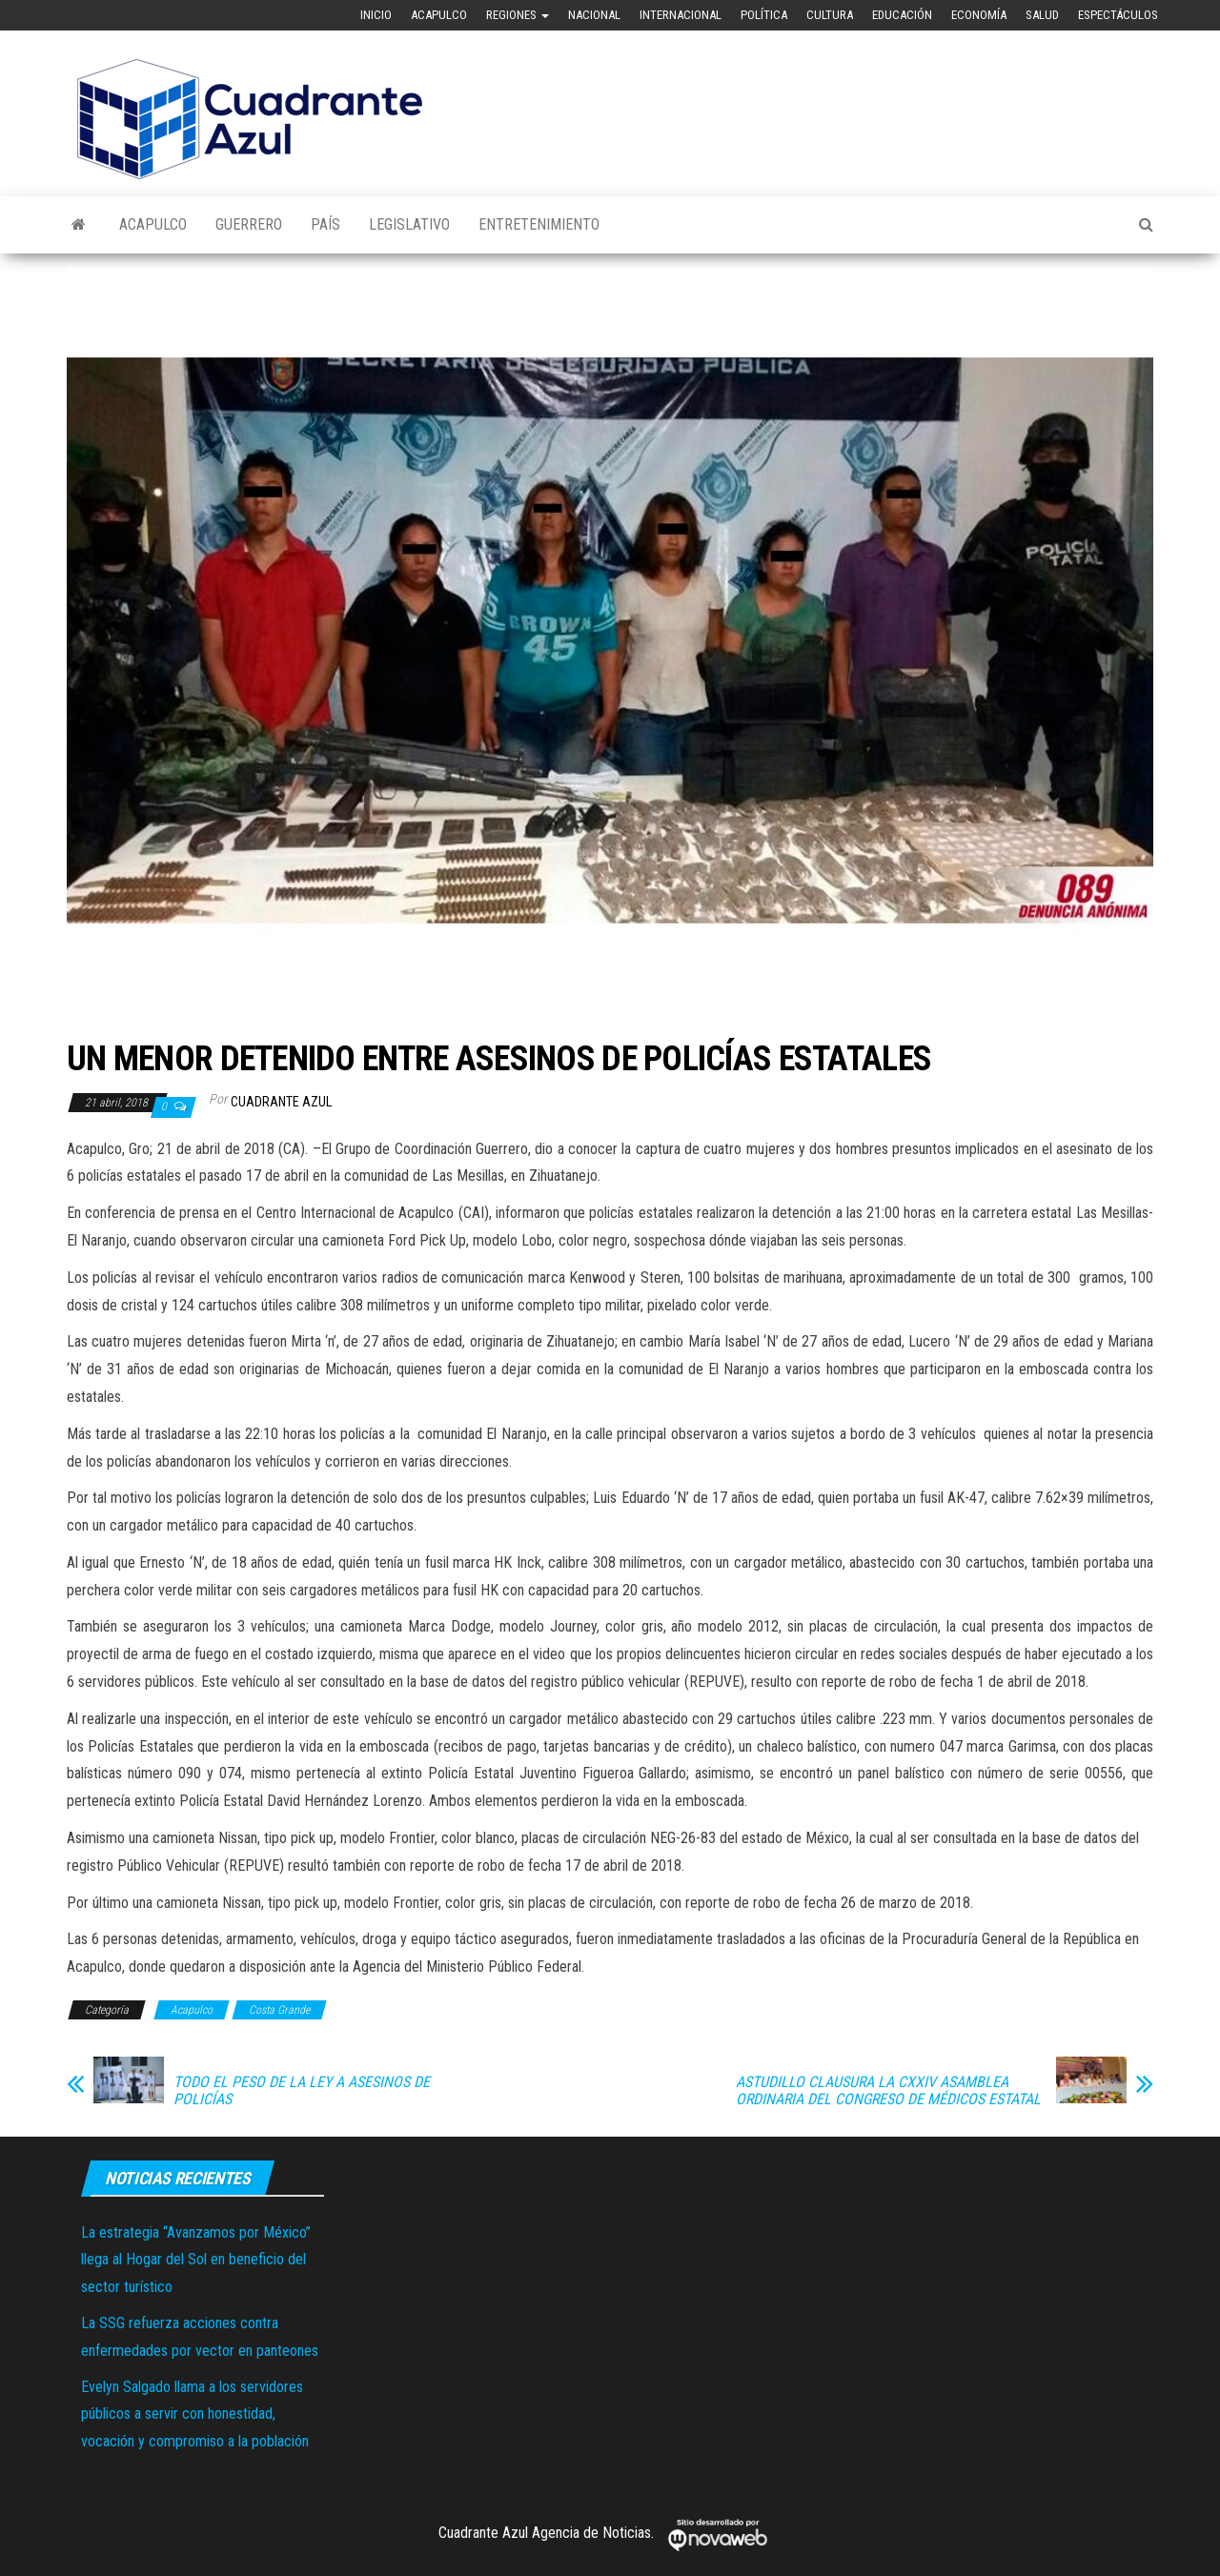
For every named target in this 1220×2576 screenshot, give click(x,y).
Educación (902, 15)
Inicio (376, 15)
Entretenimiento (539, 224)
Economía (978, 15)
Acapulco (439, 15)
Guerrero (248, 224)
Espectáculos (1118, 15)
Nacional (594, 15)
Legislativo (409, 224)
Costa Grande (279, 2010)
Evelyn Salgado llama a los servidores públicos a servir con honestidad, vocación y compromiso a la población (195, 2414)
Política (764, 15)
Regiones (517, 15)
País (325, 224)
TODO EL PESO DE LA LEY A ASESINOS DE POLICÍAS (301, 2091)
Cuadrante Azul (281, 1101)
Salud (1042, 15)
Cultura (829, 15)
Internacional (681, 15)
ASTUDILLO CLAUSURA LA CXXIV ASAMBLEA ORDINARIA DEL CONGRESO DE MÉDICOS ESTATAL (888, 2091)
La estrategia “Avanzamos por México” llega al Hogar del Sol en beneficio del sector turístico (196, 2260)
